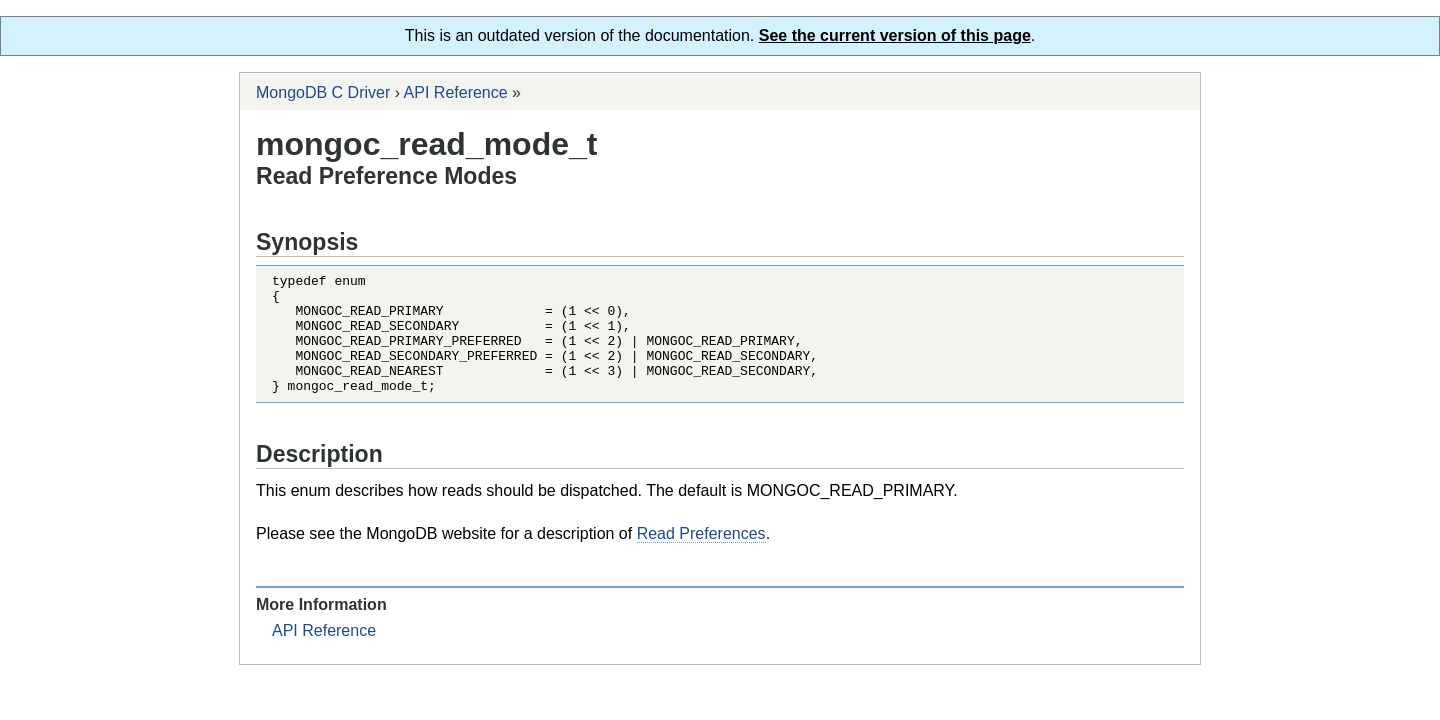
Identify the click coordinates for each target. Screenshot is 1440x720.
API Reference (456, 92)
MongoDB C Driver (323, 92)
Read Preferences (701, 557)
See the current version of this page (895, 35)
